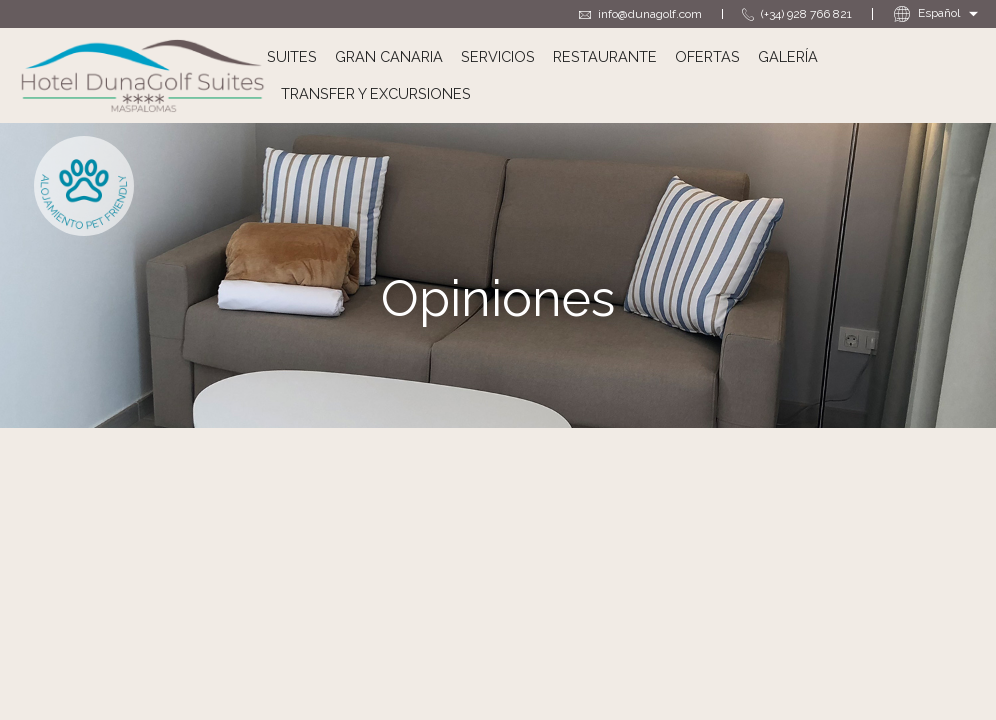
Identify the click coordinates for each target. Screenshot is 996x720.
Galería (788, 56)
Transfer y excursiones (376, 93)
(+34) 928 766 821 (797, 14)
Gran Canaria (389, 56)
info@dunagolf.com (640, 14)
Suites (292, 56)
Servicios (498, 56)
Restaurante (605, 56)
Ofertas (707, 56)
